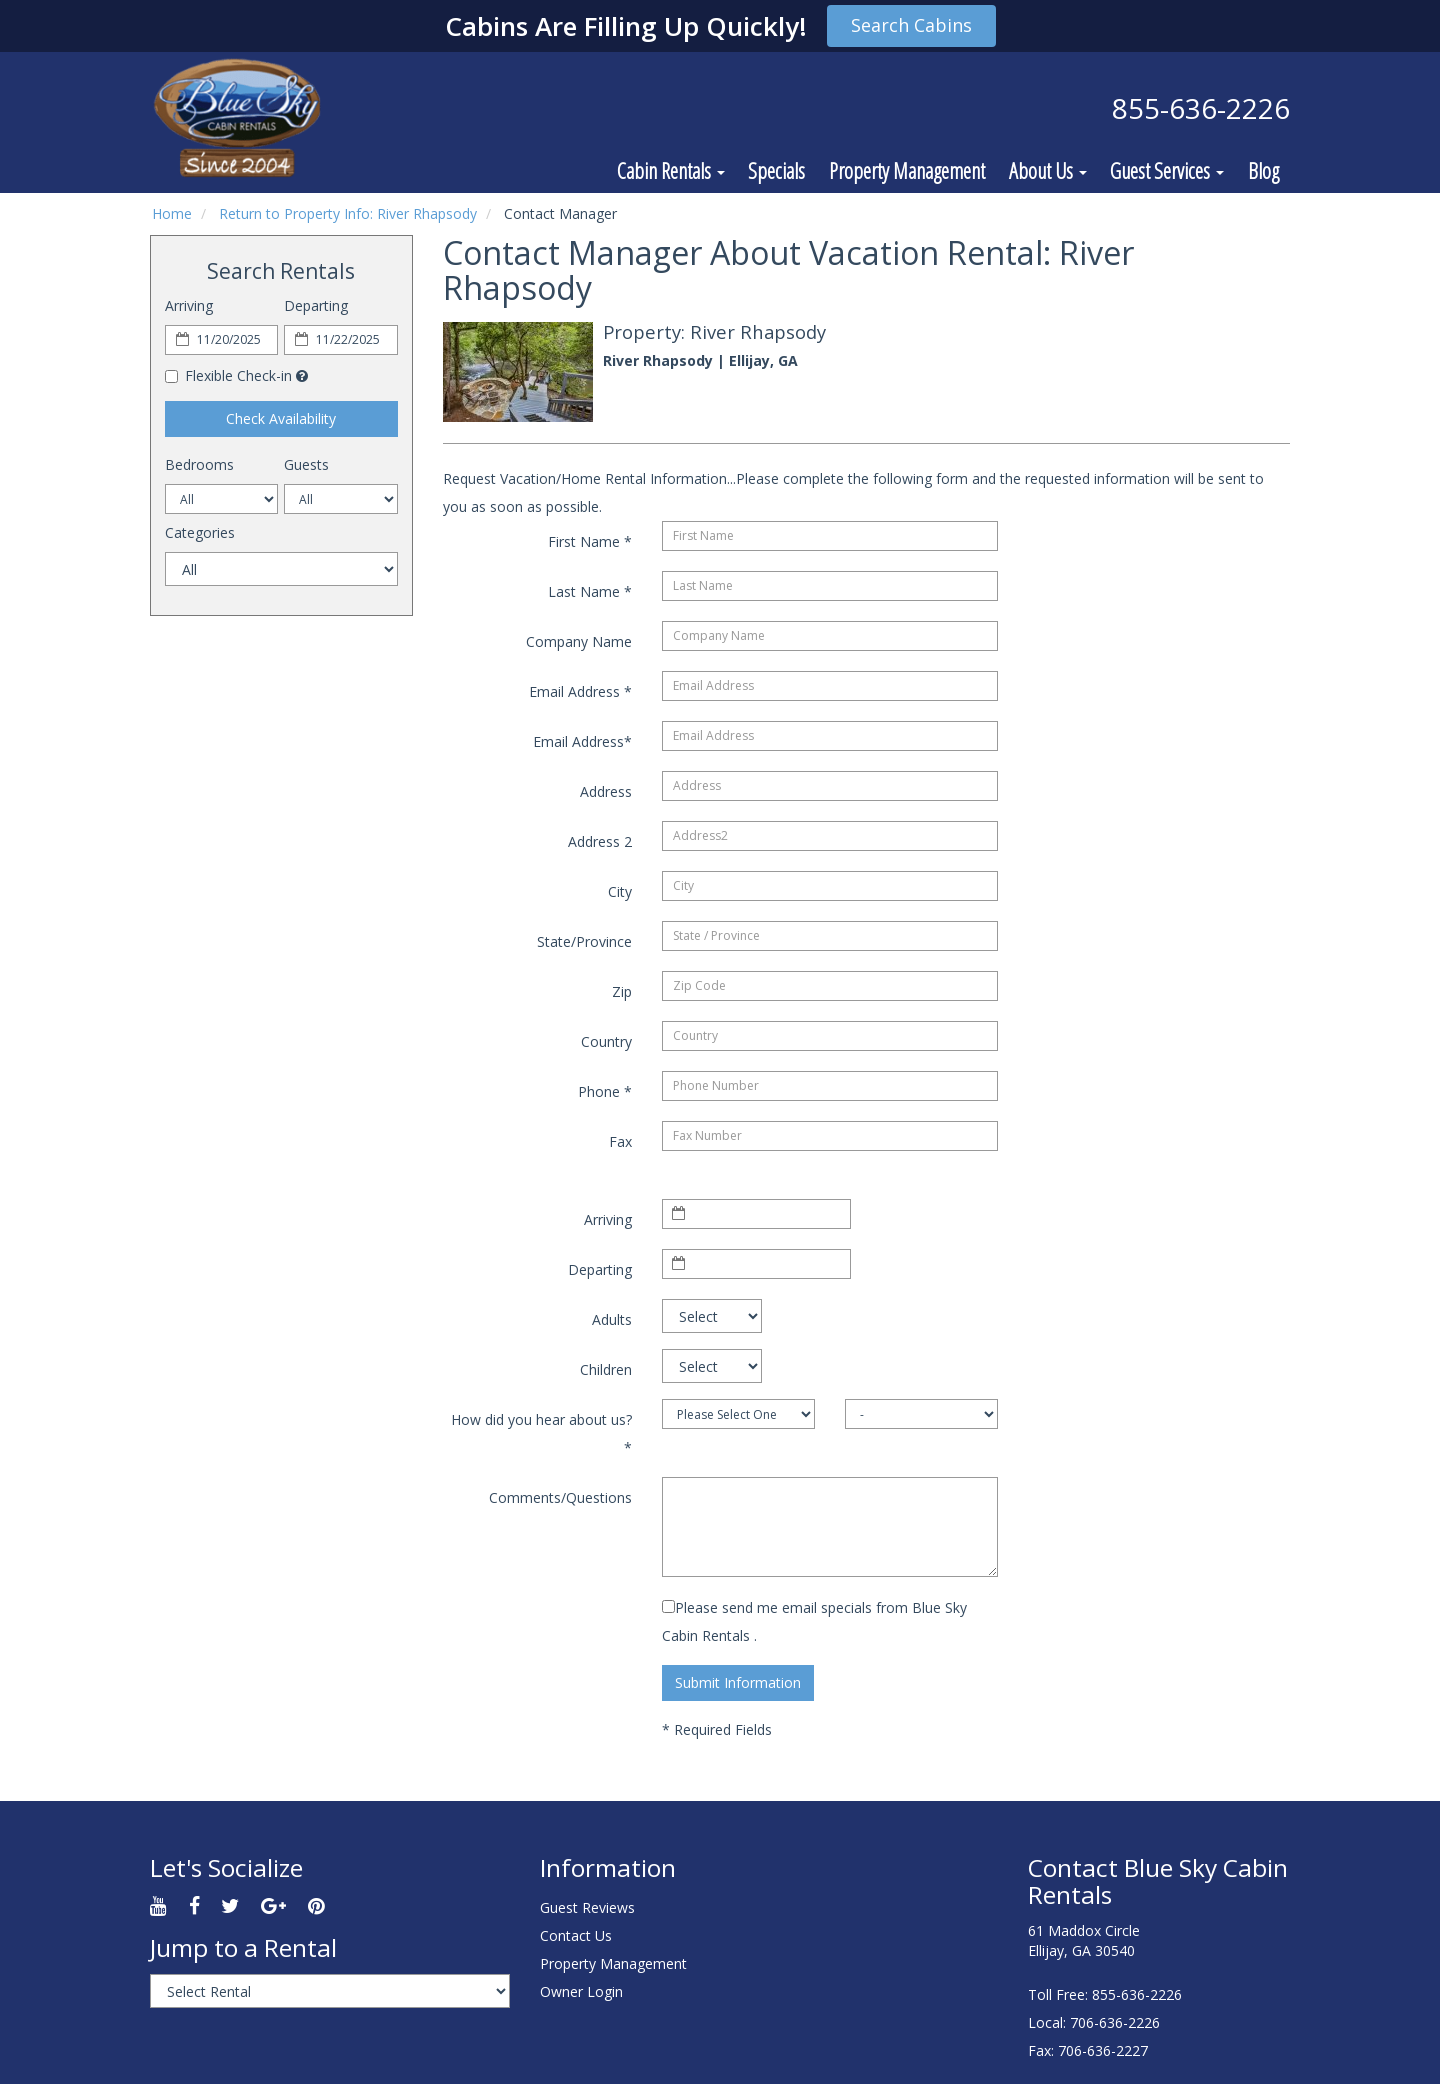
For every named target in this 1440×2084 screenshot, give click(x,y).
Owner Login (581, 1991)
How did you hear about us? (541, 1433)
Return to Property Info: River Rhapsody (348, 213)
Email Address (580, 691)
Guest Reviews (587, 1907)
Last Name (590, 591)
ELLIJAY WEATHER (866, 1918)
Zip (622, 991)
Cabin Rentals (671, 170)
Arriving (189, 305)
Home (172, 213)
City (620, 891)
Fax (620, 1141)
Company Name (579, 641)
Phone (605, 1091)
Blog (1263, 170)
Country (606, 1041)
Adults (612, 1319)
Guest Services (1167, 170)
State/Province (584, 941)
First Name (590, 541)
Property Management (907, 170)
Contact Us (576, 1935)
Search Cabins (911, 25)
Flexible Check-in (228, 375)
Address (606, 791)
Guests (306, 464)
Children (606, 1369)
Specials (776, 170)
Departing (316, 305)
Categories (200, 532)
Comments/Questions (560, 1497)
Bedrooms (199, 464)
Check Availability (281, 418)
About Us (1048, 170)
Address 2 (600, 841)
